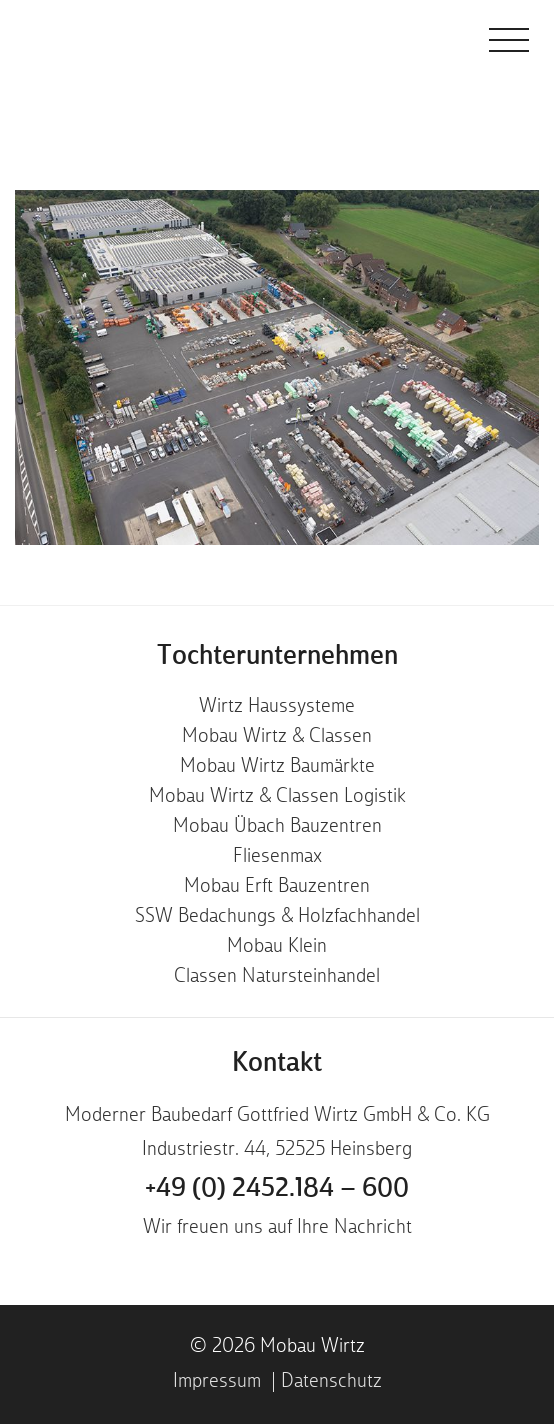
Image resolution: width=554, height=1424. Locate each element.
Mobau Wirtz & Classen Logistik (277, 797)
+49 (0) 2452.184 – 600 (277, 1189)
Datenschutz (331, 1382)
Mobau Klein (277, 947)
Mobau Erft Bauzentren (277, 887)
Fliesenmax (277, 857)
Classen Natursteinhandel (277, 977)
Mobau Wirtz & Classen (277, 737)
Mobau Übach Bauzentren (277, 827)
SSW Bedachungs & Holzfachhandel (277, 917)
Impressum (217, 1382)
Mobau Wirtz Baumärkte (277, 767)
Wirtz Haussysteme (277, 707)
